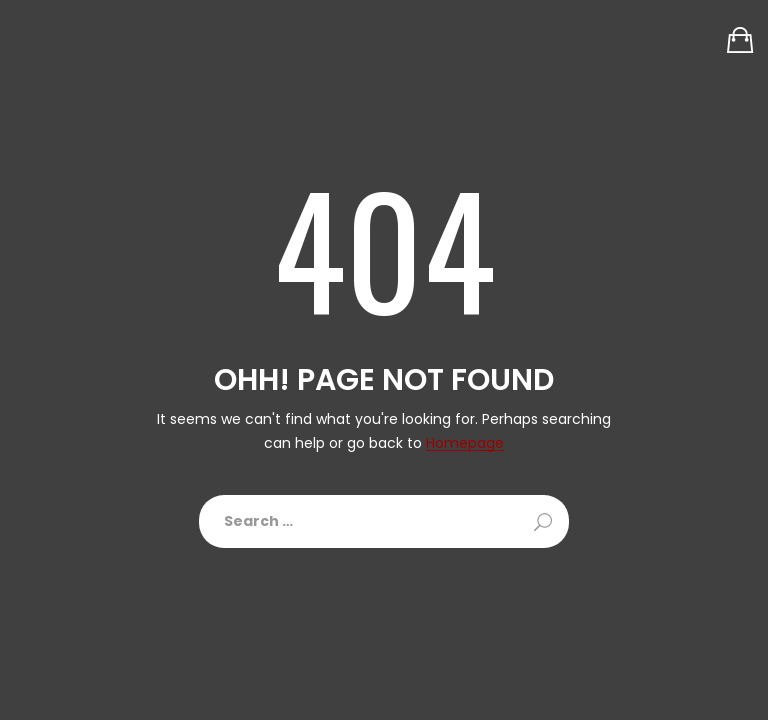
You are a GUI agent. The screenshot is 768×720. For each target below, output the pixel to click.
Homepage (465, 443)
